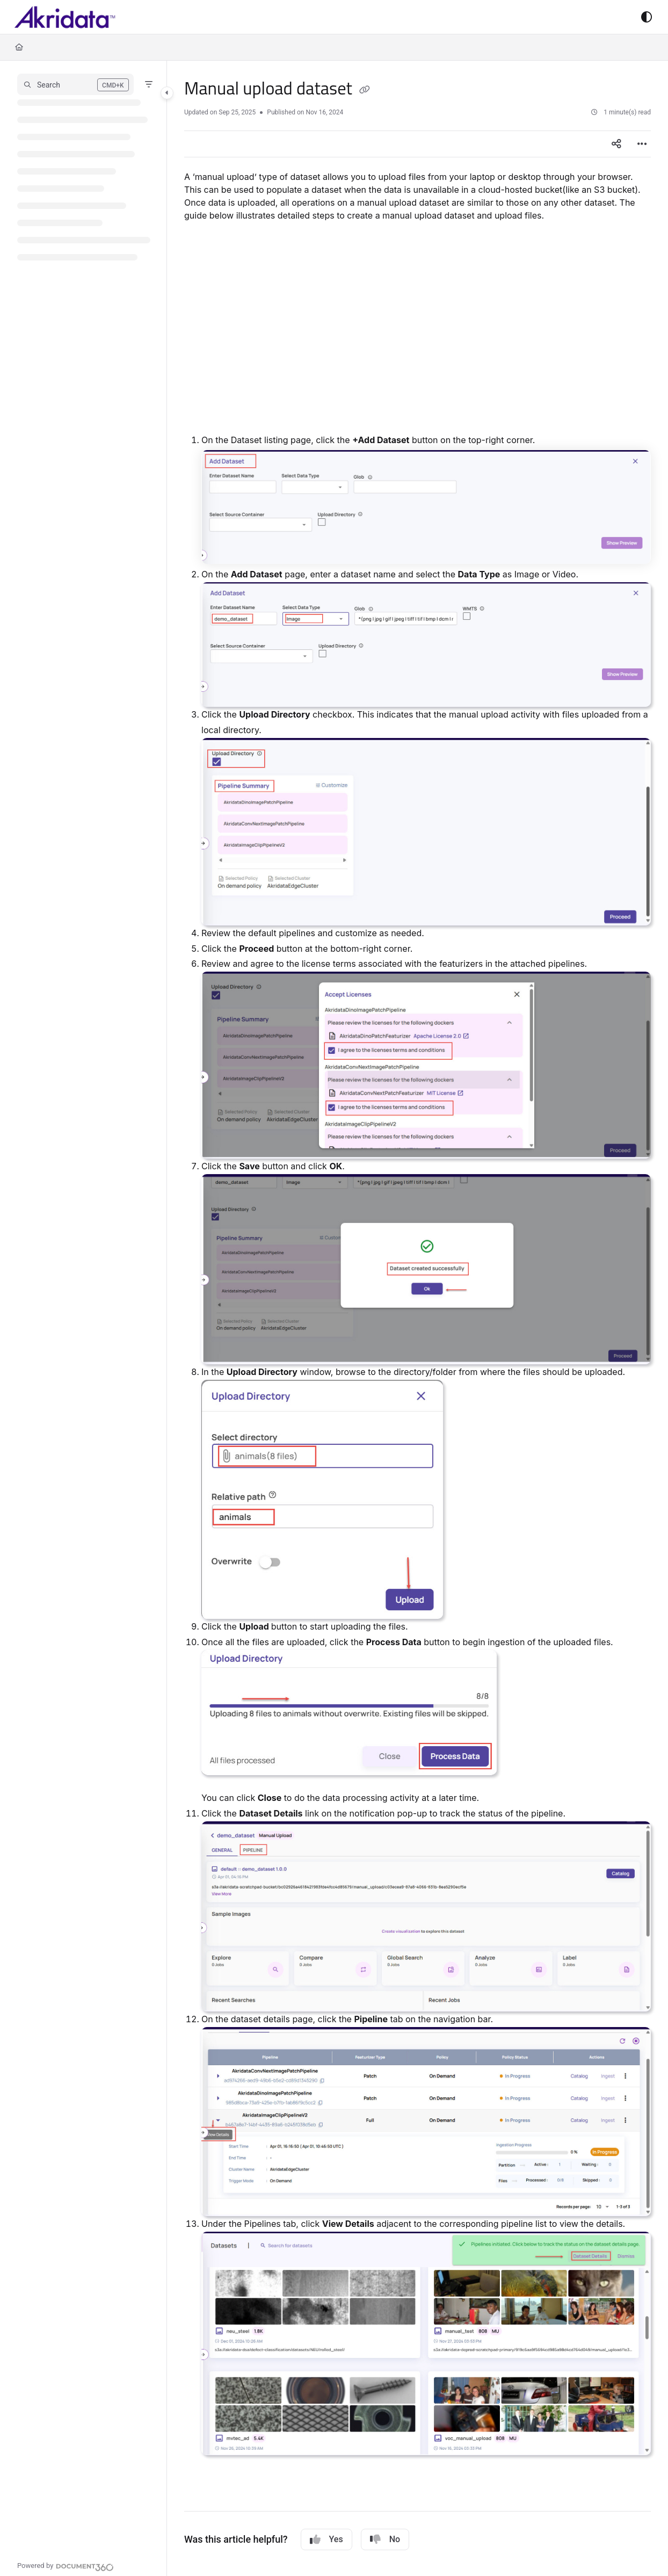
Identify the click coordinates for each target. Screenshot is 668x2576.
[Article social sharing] (616, 144)
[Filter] (148, 84)
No (385, 2539)
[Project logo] (65, 17)
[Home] (19, 47)
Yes (326, 2539)
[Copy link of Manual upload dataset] (364, 90)
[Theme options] (646, 17)
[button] (75, 84)
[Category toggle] (167, 92)
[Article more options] (642, 144)
